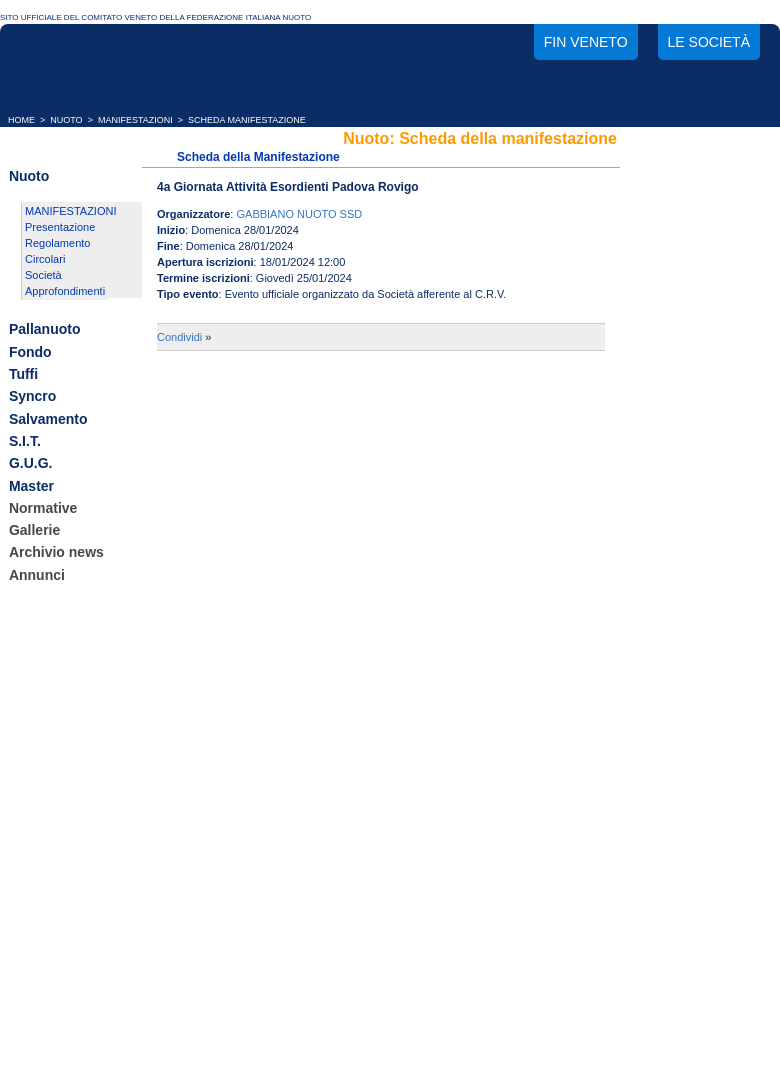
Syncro (32, 397)
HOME (21, 120)
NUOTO (66, 120)
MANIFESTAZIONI (135, 120)
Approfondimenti (65, 291)
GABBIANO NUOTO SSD (299, 214)
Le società (709, 42)
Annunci (37, 575)
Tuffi (23, 374)
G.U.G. (31, 464)
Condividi (179, 337)
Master (31, 486)
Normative (43, 508)
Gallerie (34, 530)
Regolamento (57, 243)
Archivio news (56, 553)
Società (43, 275)
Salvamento (48, 419)
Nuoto (29, 176)
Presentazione (60, 227)
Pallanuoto (45, 330)
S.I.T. (25, 441)
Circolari (45, 259)
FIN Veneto (586, 42)
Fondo (30, 352)
